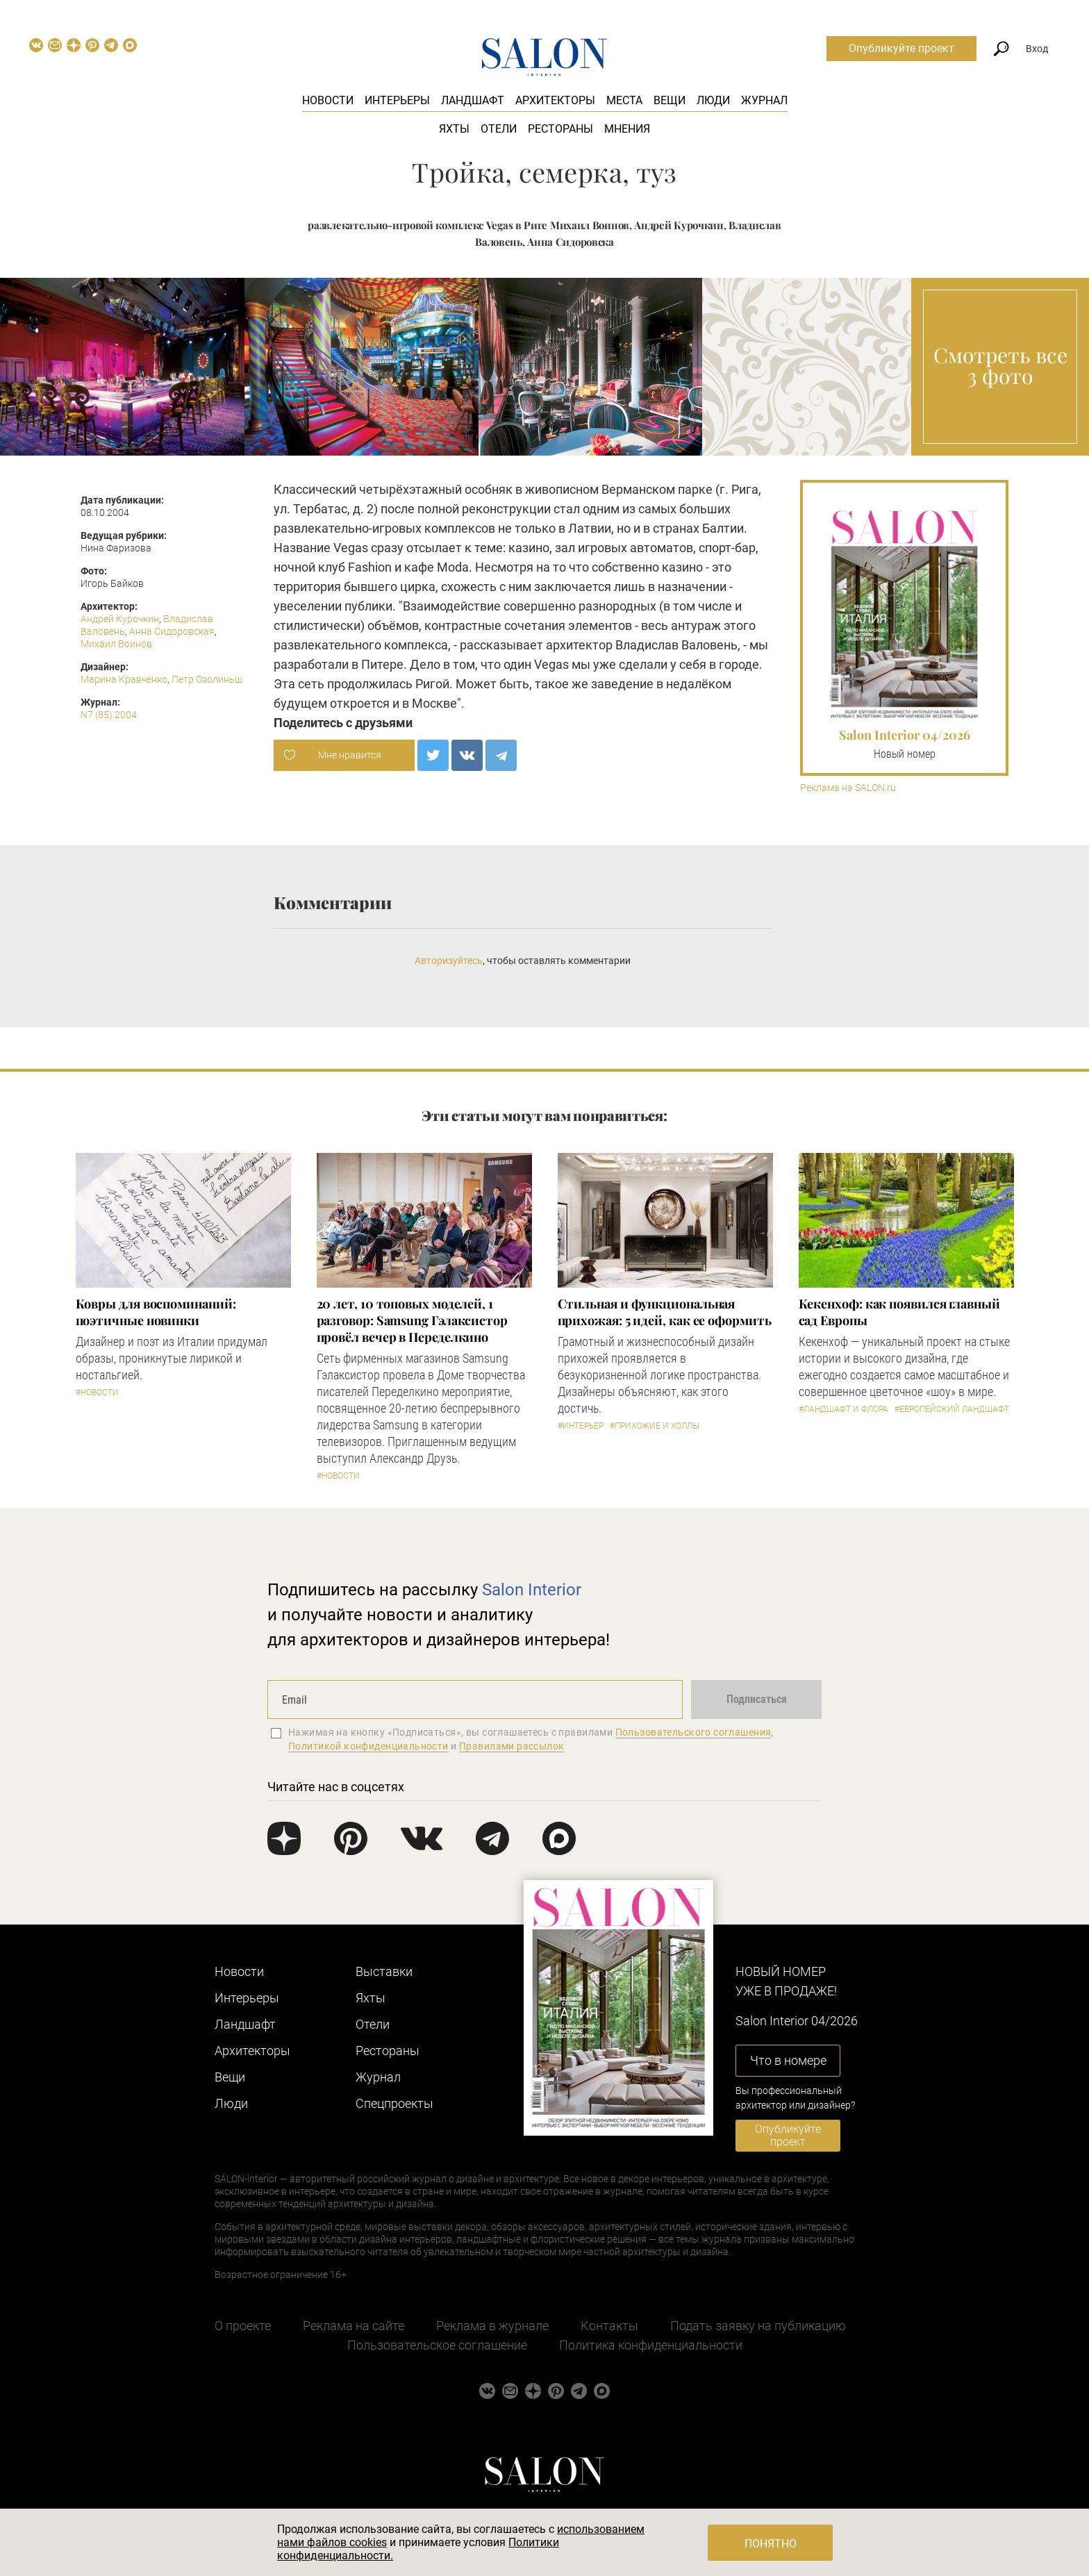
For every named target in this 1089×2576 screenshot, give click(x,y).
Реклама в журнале (492, 2325)
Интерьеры (397, 100)
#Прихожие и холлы (654, 1426)
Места (624, 100)
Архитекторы (555, 100)
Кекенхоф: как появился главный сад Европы (899, 1312)
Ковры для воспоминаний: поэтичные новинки (156, 1312)
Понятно (771, 2543)
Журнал (764, 100)
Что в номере (788, 2060)
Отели (499, 128)
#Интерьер (581, 1426)
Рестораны (560, 128)
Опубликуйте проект (901, 48)
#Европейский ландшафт (952, 1409)
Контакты (609, 2325)
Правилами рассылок (512, 1746)
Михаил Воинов (116, 643)
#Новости (97, 1392)
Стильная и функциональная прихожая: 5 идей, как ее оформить (665, 1312)
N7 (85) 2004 (109, 714)
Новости (328, 100)
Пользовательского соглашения (693, 1732)
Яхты (454, 128)
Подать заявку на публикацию (758, 2325)
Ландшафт (472, 100)
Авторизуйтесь (449, 960)
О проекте (243, 2325)
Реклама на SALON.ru (848, 788)
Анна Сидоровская (172, 631)
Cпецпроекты (394, 2103)
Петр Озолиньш (207, 679)
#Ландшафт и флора (843, 1409)
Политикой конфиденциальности (368, 1746)
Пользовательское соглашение (437, 2345)
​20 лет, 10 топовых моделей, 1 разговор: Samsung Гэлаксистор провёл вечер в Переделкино (412, 1320)
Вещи (669, 100)
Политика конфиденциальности (650, 2345)
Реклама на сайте (353, 2325)
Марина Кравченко (124, 679)
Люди (713, 100)
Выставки (384, 1971)
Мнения (627, 128)
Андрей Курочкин (120, 618)
